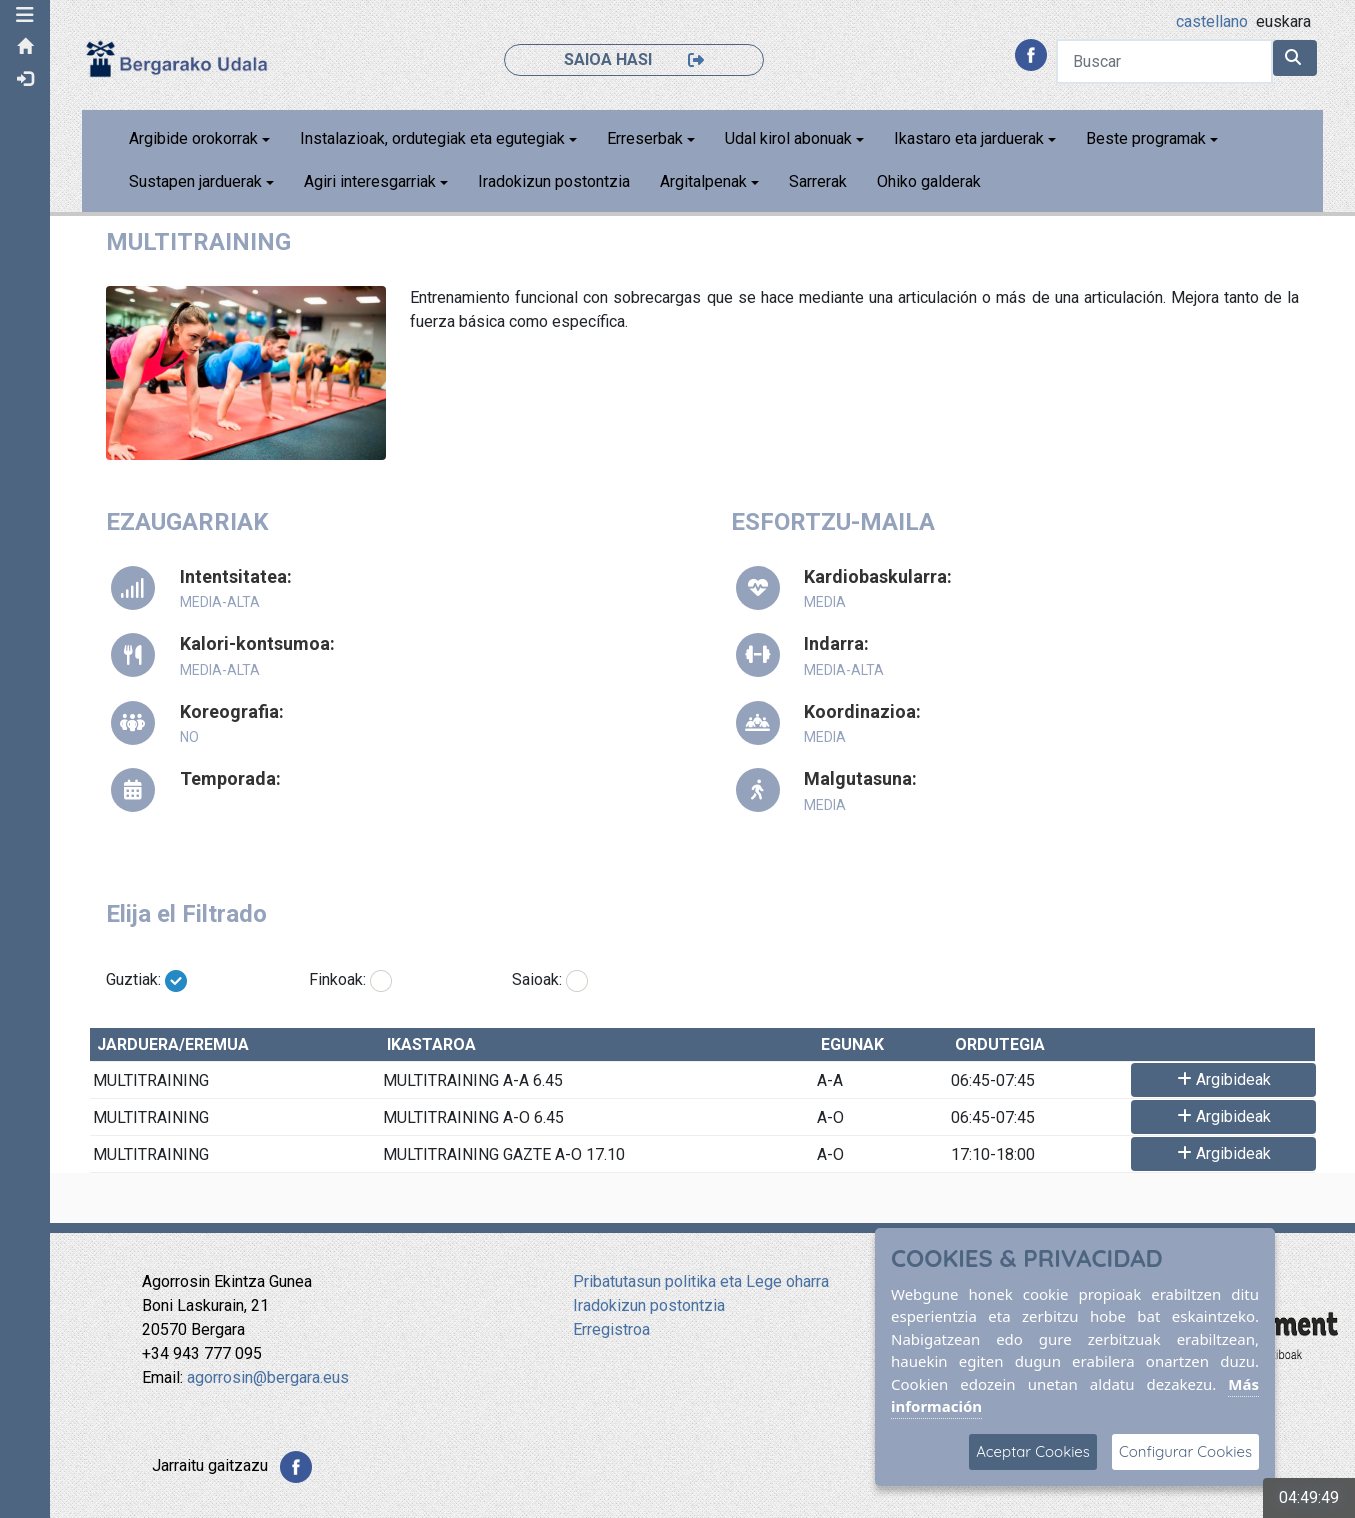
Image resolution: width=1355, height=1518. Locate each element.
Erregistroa (611, 1329)
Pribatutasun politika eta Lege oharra (701, 1281)
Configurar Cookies (1185, 1451)
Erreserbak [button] (645, 138)
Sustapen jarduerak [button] (195, 181)
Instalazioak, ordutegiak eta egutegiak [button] (432, 138)
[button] (25, 15)
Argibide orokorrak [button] (193, 138)
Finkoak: (337, 979)
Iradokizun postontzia (554, 181)
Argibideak (1224, 1079)
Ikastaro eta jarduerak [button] (969, 138)
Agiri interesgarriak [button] (370, 181)
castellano (1212, 21)
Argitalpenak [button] (703, 181)
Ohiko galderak (929, 181)
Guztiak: (133, 979)
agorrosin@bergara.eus (268, 1377)
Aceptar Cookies (1033, 1451)
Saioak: (537, 979)
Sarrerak (818, 181)
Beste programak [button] (1146, 138)
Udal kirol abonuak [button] (788, 138)
